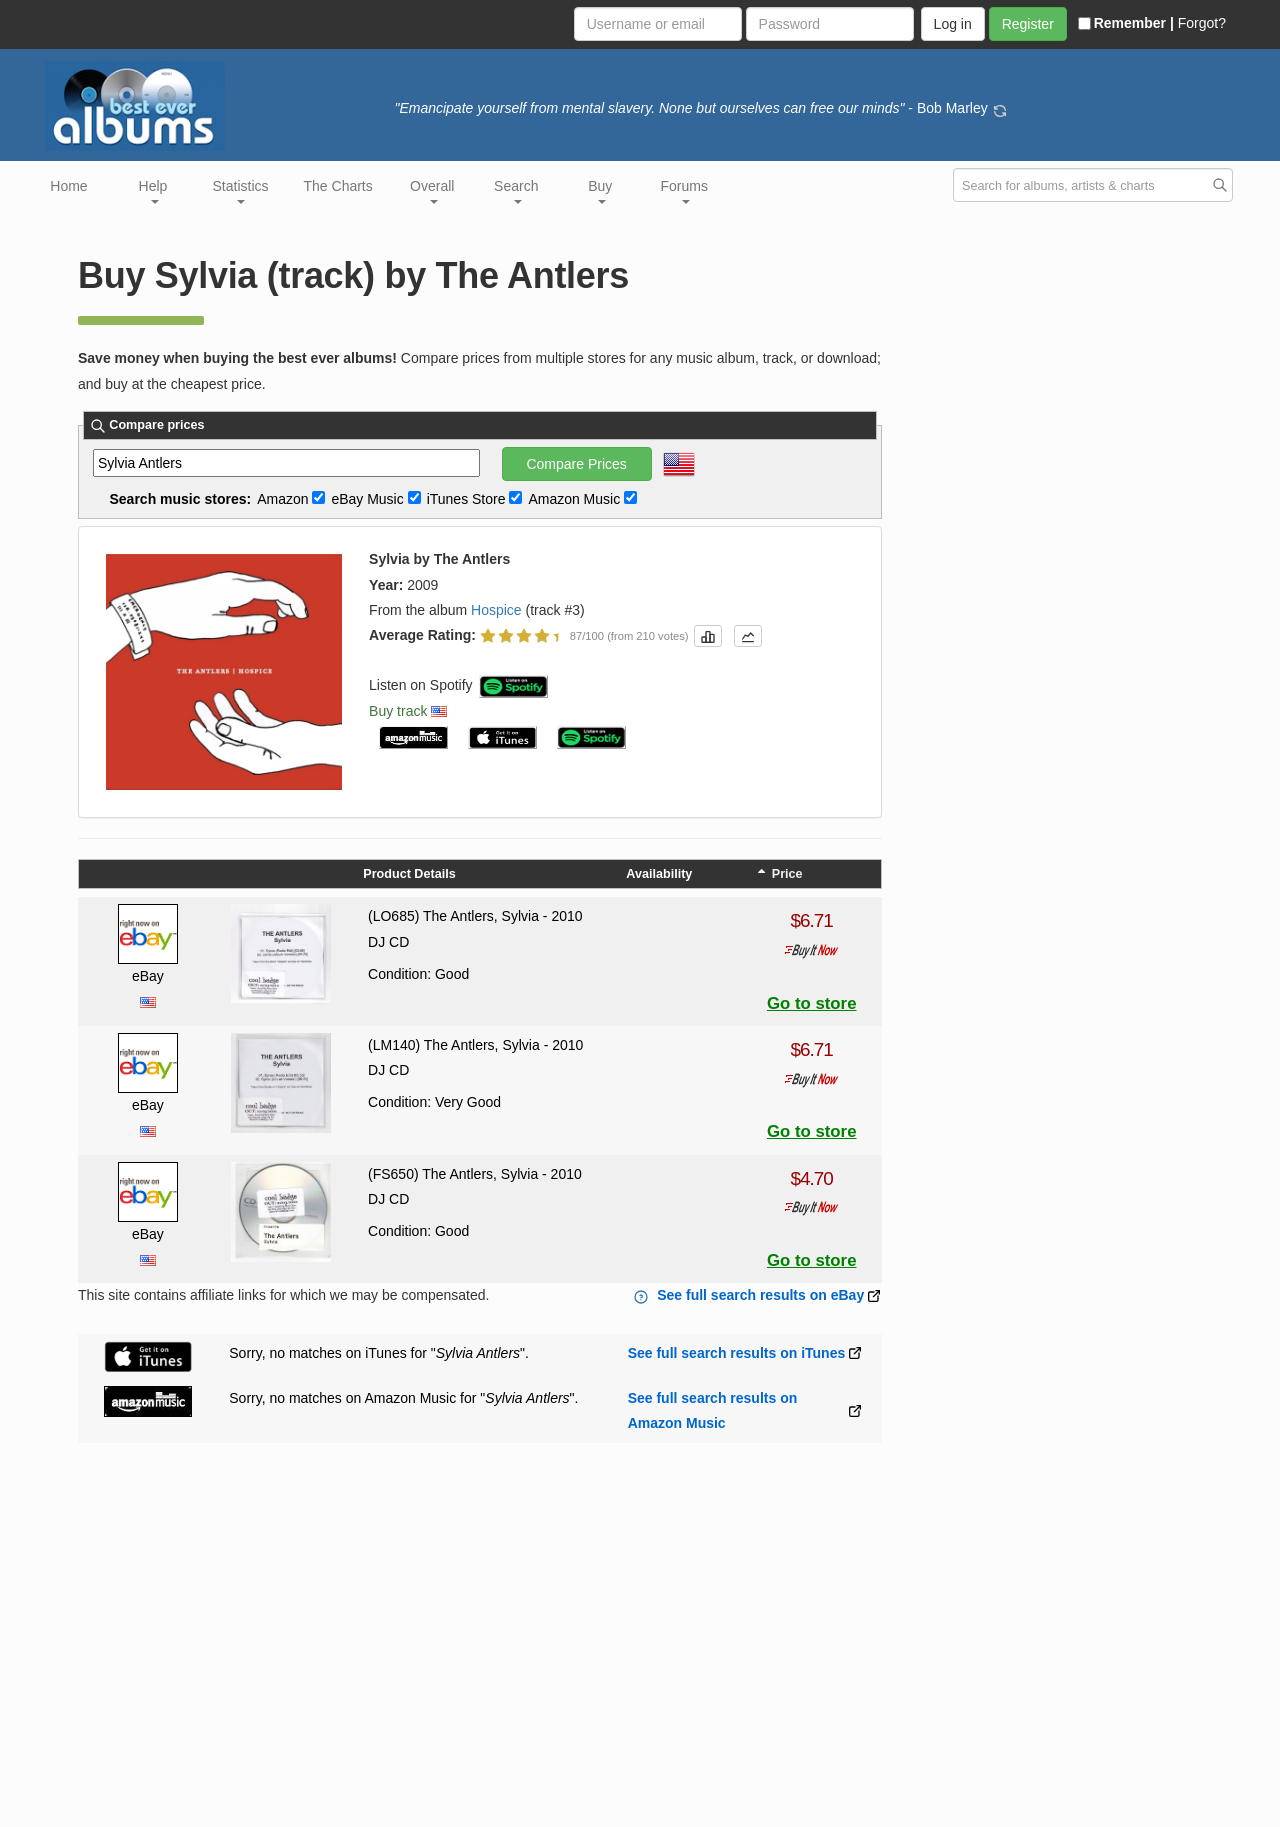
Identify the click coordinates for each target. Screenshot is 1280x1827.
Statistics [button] (241, 191)
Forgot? (1202, 23)
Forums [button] (684, 191)
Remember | (1126, 23)
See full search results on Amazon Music (713, 1410)
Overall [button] (432, 191)
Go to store (812, 1003)
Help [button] (153, 191)
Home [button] (68, 186)
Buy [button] (600, 191)
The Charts (338, 186)
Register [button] (1028, 24)
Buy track (398, 711)
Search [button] (516, 191)
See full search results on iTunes (737, 1353)
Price (780, 874)
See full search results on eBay (760, 1295)
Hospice (496, 610)
